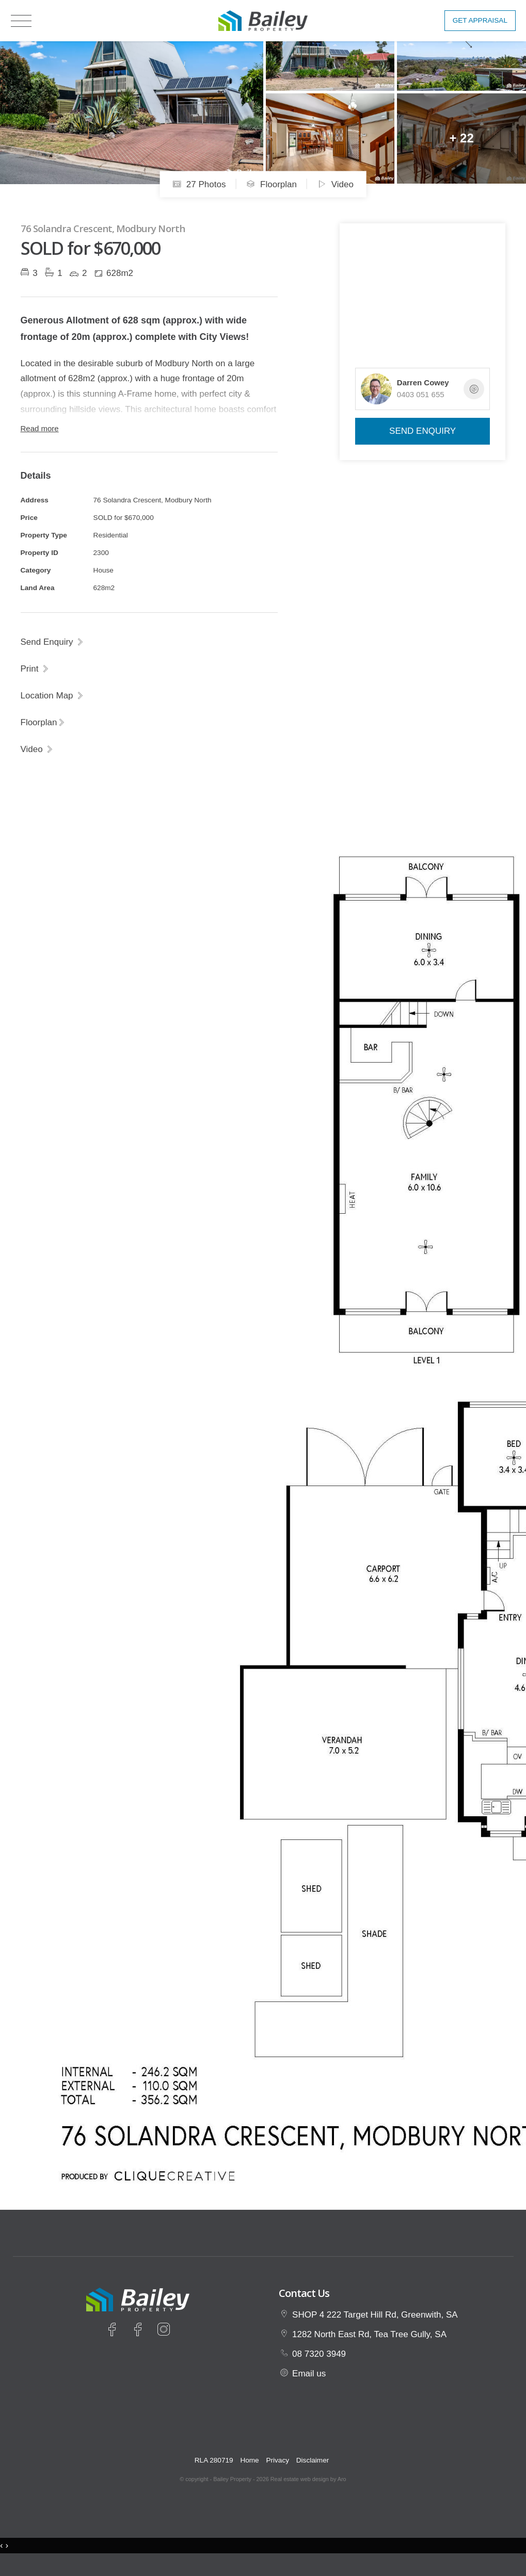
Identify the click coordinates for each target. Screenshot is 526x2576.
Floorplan (271, 184)
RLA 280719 (214, 2460)
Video (335, 184)
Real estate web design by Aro (308, 2479)
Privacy (277, 2460)
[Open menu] (21, 20)
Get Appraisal (480, 20)
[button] (35, 668)
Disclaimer (312, 2460)
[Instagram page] (163, 2331)
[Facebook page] (114, 2331)
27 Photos (199, 184)
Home (249, 2460)
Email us (309, 2373)
